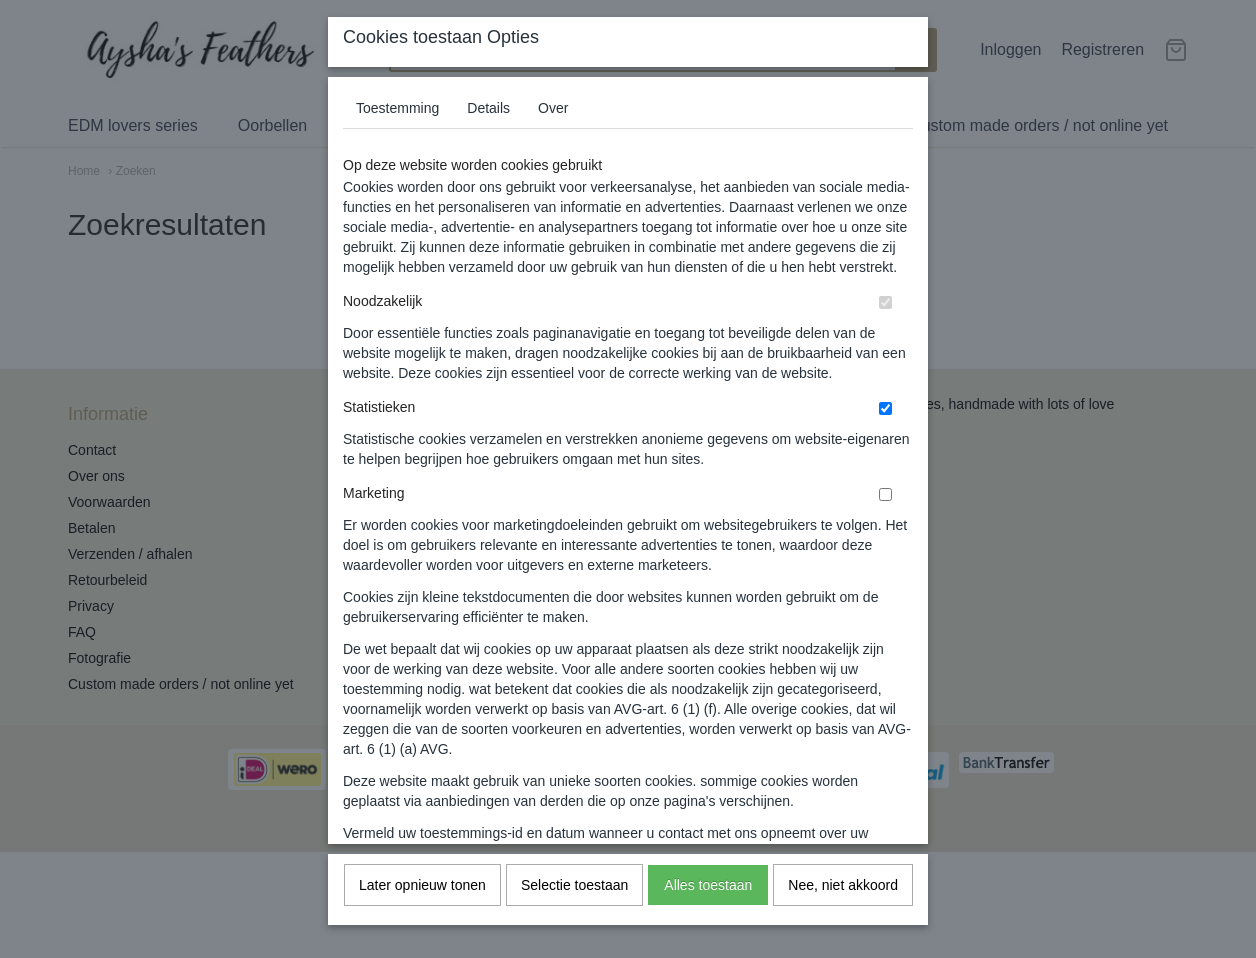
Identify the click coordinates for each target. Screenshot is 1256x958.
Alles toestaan (708, 910)
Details (488, 133)
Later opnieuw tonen (422, 910)
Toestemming (397, 133)
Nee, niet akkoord (843, 910)
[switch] (885, 327)
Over (553, 133)
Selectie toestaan (574, 910)
